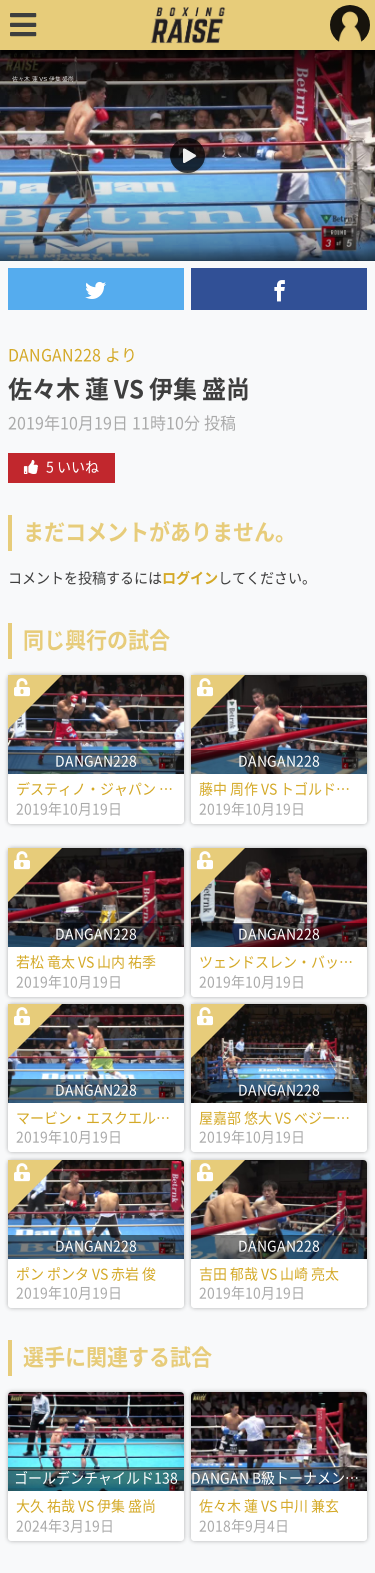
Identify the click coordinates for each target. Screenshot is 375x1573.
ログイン (190, 578)
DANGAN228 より (72, 355)
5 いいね (61, 467)
